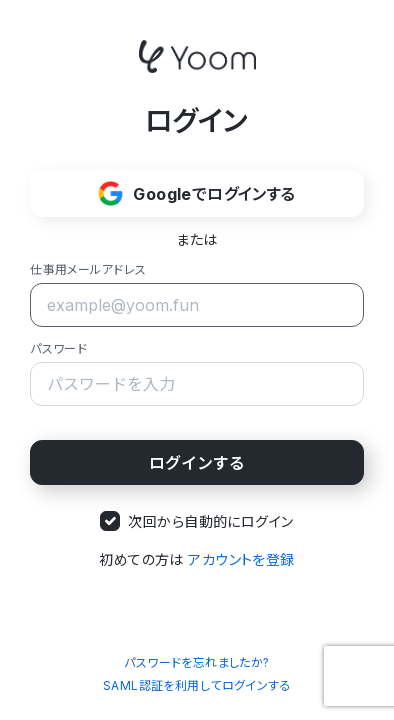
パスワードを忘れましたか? (196, 662)
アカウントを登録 (241, 559)
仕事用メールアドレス (88, 269)
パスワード (58, 348)
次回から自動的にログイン (210, 521)
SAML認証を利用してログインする (197, 685)
